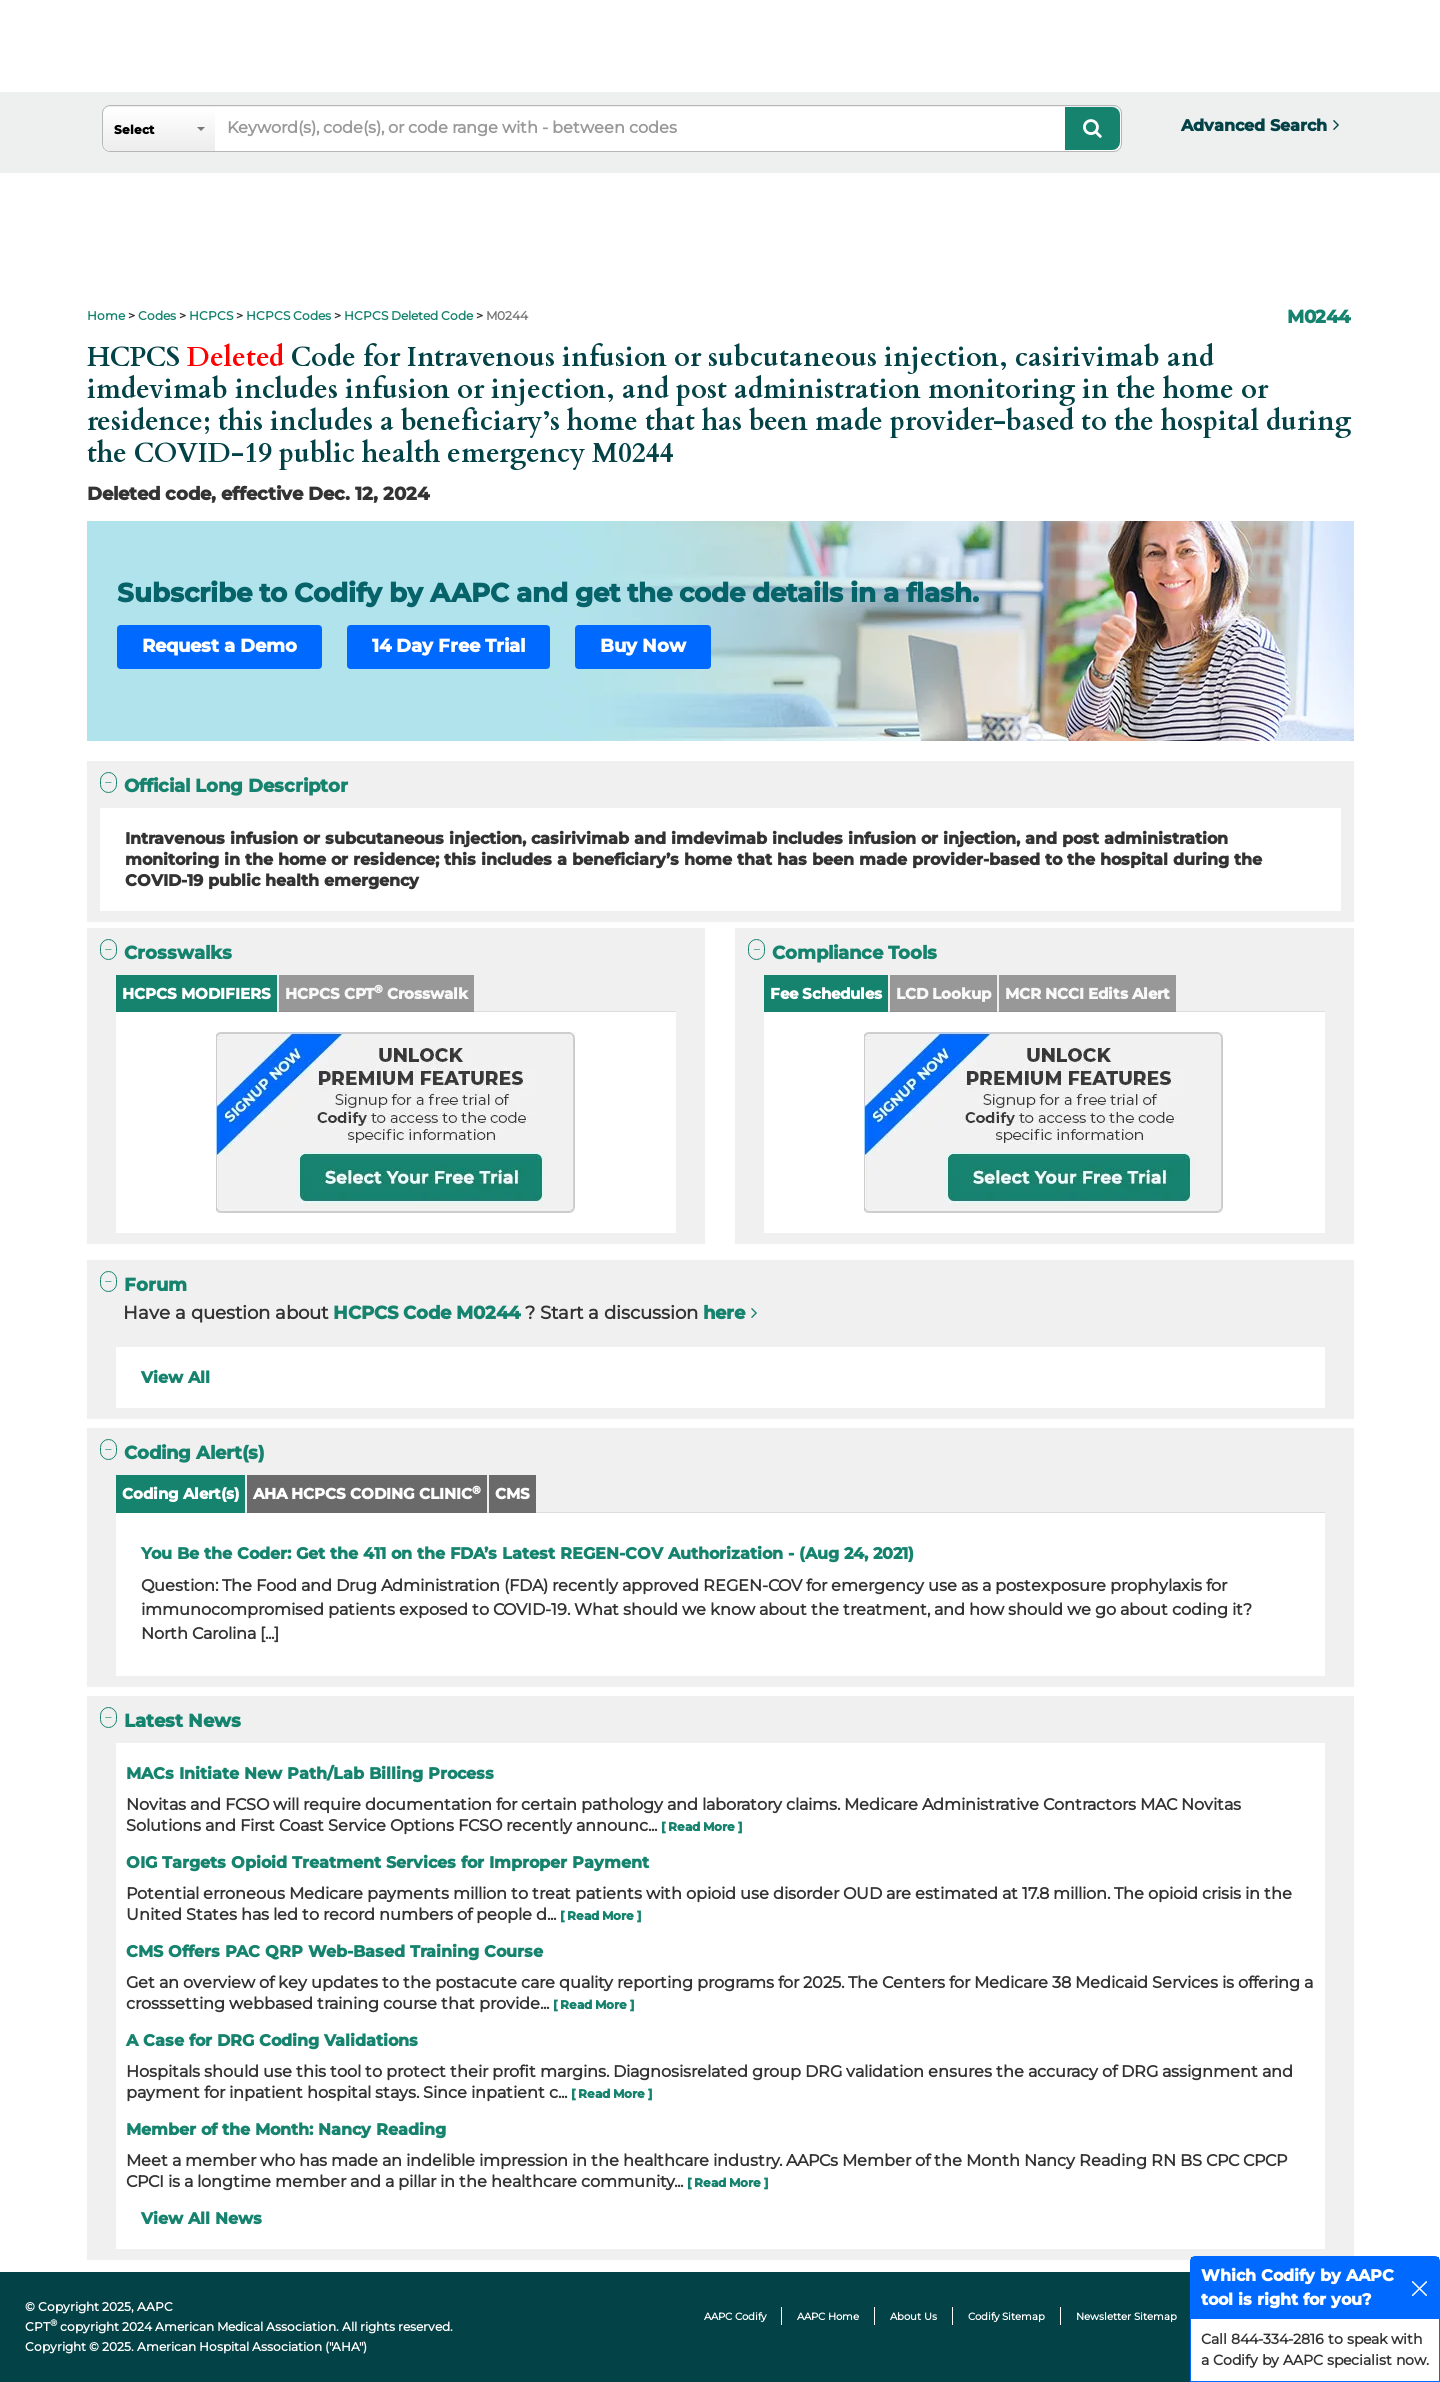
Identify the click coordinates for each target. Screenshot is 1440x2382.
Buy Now (643, 646)
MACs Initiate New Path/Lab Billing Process (310, 1773)
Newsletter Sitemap (1126, 2316)
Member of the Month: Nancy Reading (286, 2129)
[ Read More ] (701, 1826)
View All (175, 1377)
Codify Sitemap (1006, 2316)
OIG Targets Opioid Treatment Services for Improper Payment (387, 1862)
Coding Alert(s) (180, 1493)
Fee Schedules (826, 993)
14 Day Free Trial (448, 646)
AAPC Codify (735, 2316)
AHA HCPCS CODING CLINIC (367, 1493)
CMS (512, 1493)
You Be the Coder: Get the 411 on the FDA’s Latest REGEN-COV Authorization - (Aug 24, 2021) (527, 1553)
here (724, 1313)
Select (134, 129)
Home (106, 315)
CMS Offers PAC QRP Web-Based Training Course (334, 1951)
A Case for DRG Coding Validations (272, 2040)
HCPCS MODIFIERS (196, 993)
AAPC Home (828, 2316)
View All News (201, 2218)
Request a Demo (219, 646)
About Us (913, 2316)
